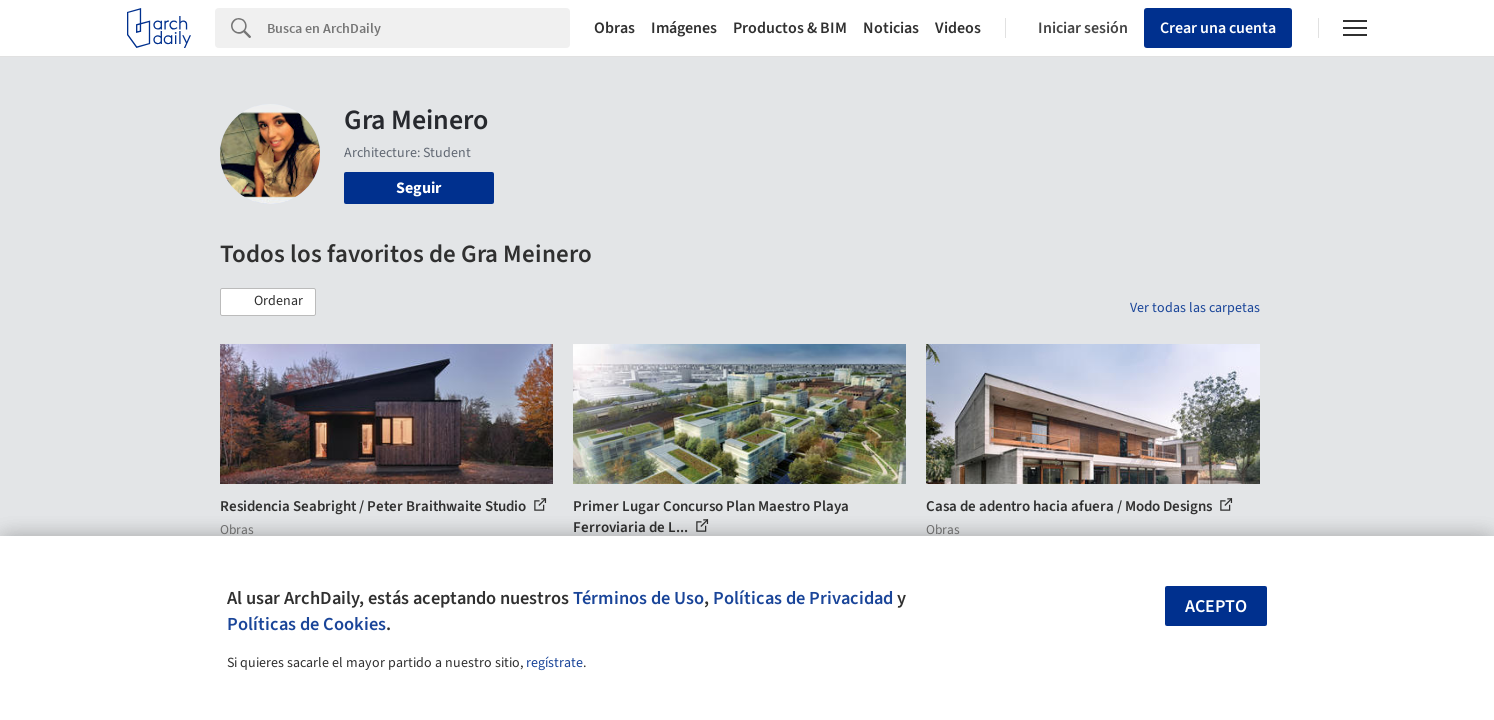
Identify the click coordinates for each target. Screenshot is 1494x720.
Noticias (891, 28)
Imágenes (684, 28)
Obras (614, 28)
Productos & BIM (790, 28)
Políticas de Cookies (306, 624)
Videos (958, 28)
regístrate (554, 663)
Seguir (418, 188)
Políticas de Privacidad (803, 598)
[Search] (418, 28)
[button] (268, 302)
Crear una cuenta (1218, 28)
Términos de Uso (638, 598)
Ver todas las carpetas (1195, 308)
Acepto (1216, 606)
